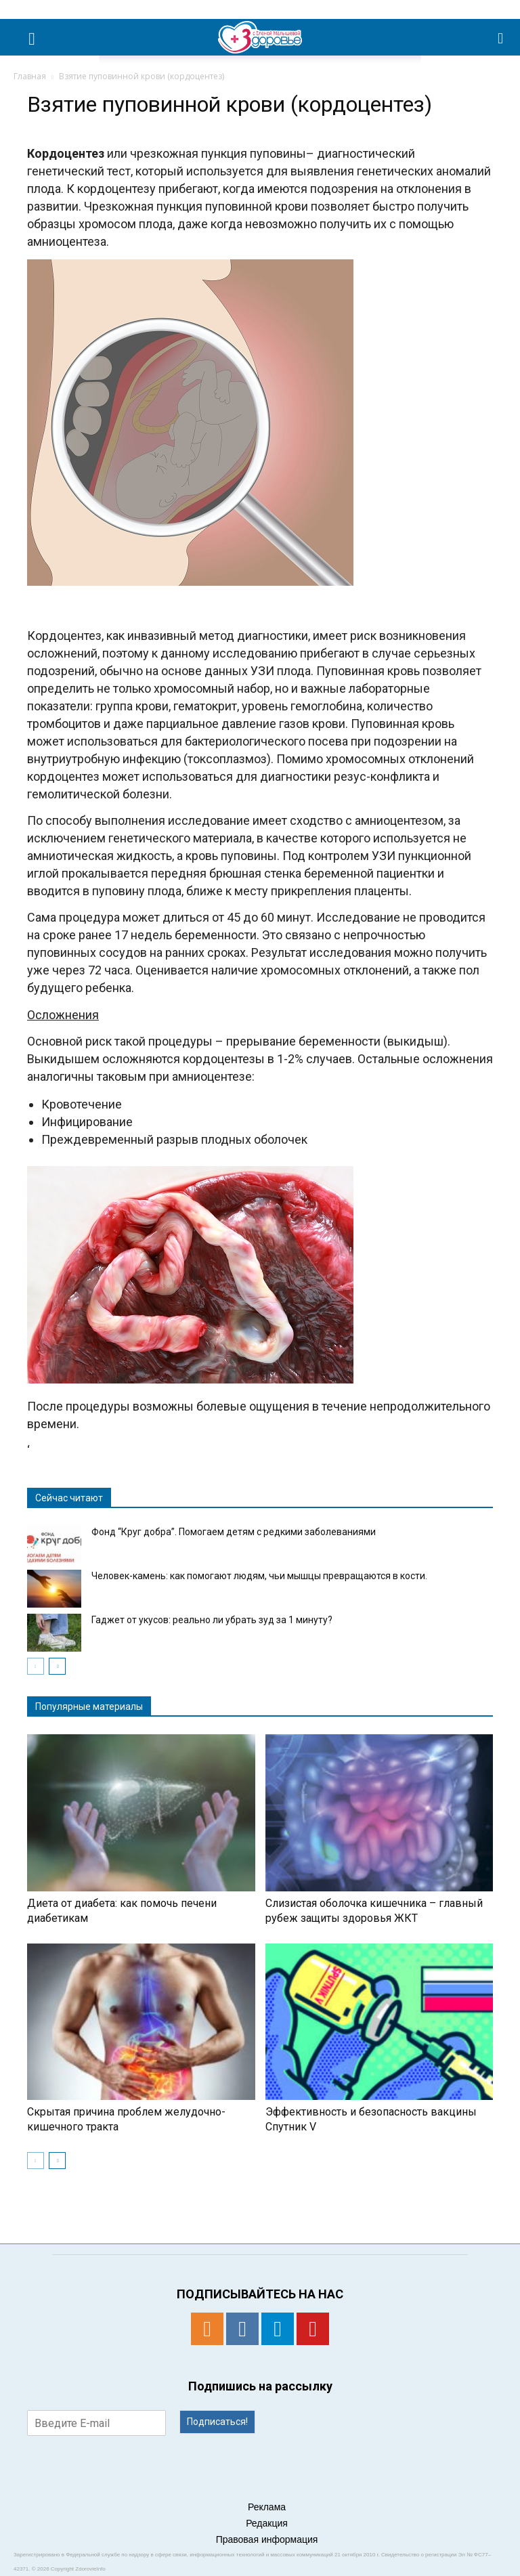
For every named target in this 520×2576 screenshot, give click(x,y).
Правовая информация (267, 2539)
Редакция (267, 2523)
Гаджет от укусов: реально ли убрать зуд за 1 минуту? (211, 1619)
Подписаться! (217, 2421)
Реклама (267, 2507)
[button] (501, 37)
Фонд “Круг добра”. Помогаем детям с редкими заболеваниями (233, 1531)
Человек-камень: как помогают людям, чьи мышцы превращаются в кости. (259, 1575)
